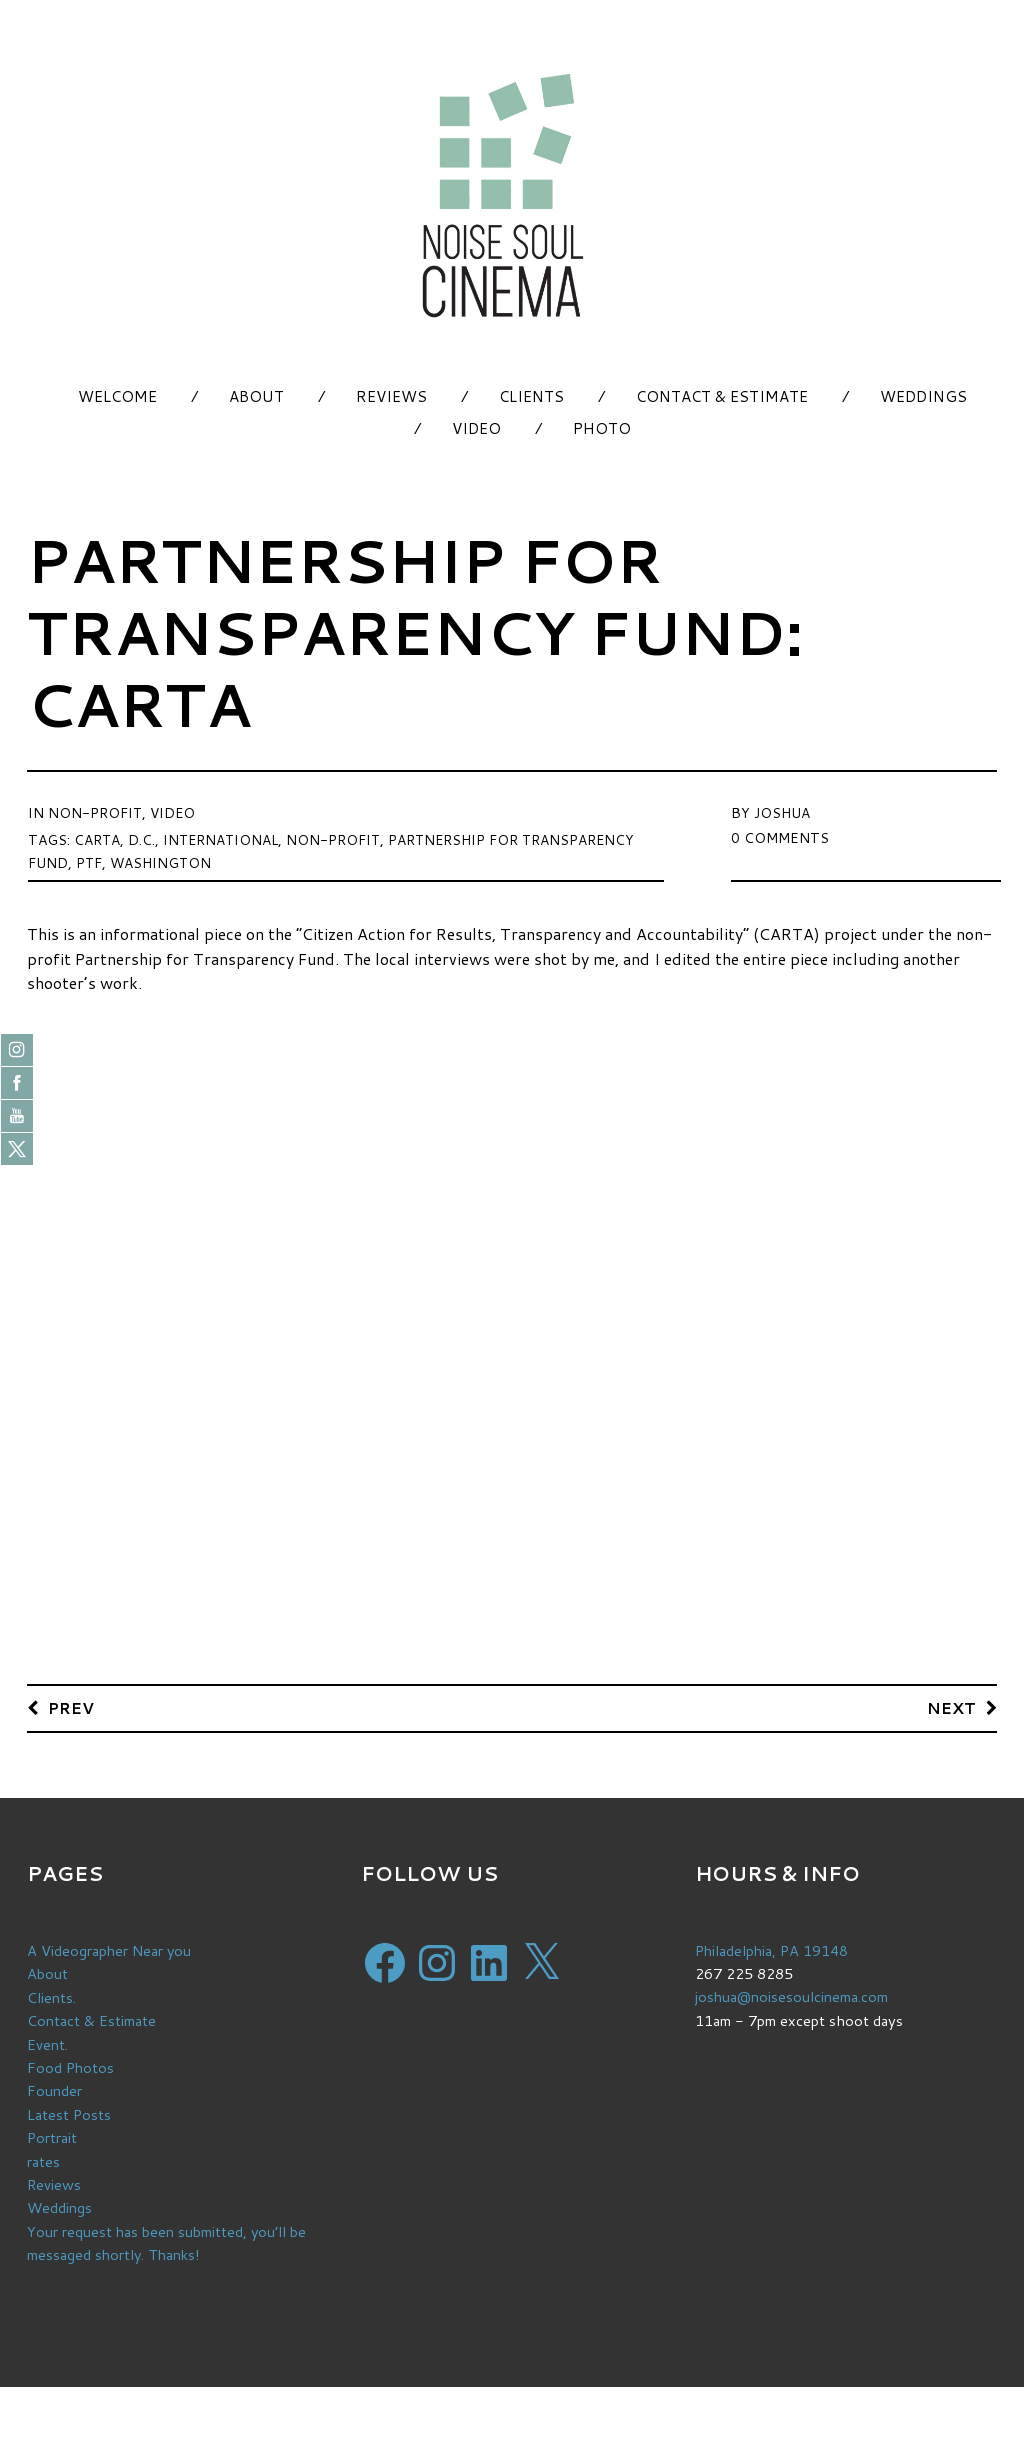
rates (43, 2158)
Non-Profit (95, 812)
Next (951, 1707)
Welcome (117, 396)
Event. (47, 2043)
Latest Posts (69, 2112)
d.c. (142, 838)
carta (97, 838)
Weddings (923, 396)
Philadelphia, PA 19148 (773, 1951)
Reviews (391, 396)
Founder (54, 2089)
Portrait (52, 2135)
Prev (72, 1707)
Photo (602, 428)
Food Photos (71, 2066)
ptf (89, 860)
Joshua (782, 812)
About (256, 396)
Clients (531, 396)
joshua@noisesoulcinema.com (792, 1997)
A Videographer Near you (110, 1951)
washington (162, 860)
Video (476, 428)
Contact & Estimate (722, 396)
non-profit (338, 838)
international (223, 838)
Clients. (51, 1997)
